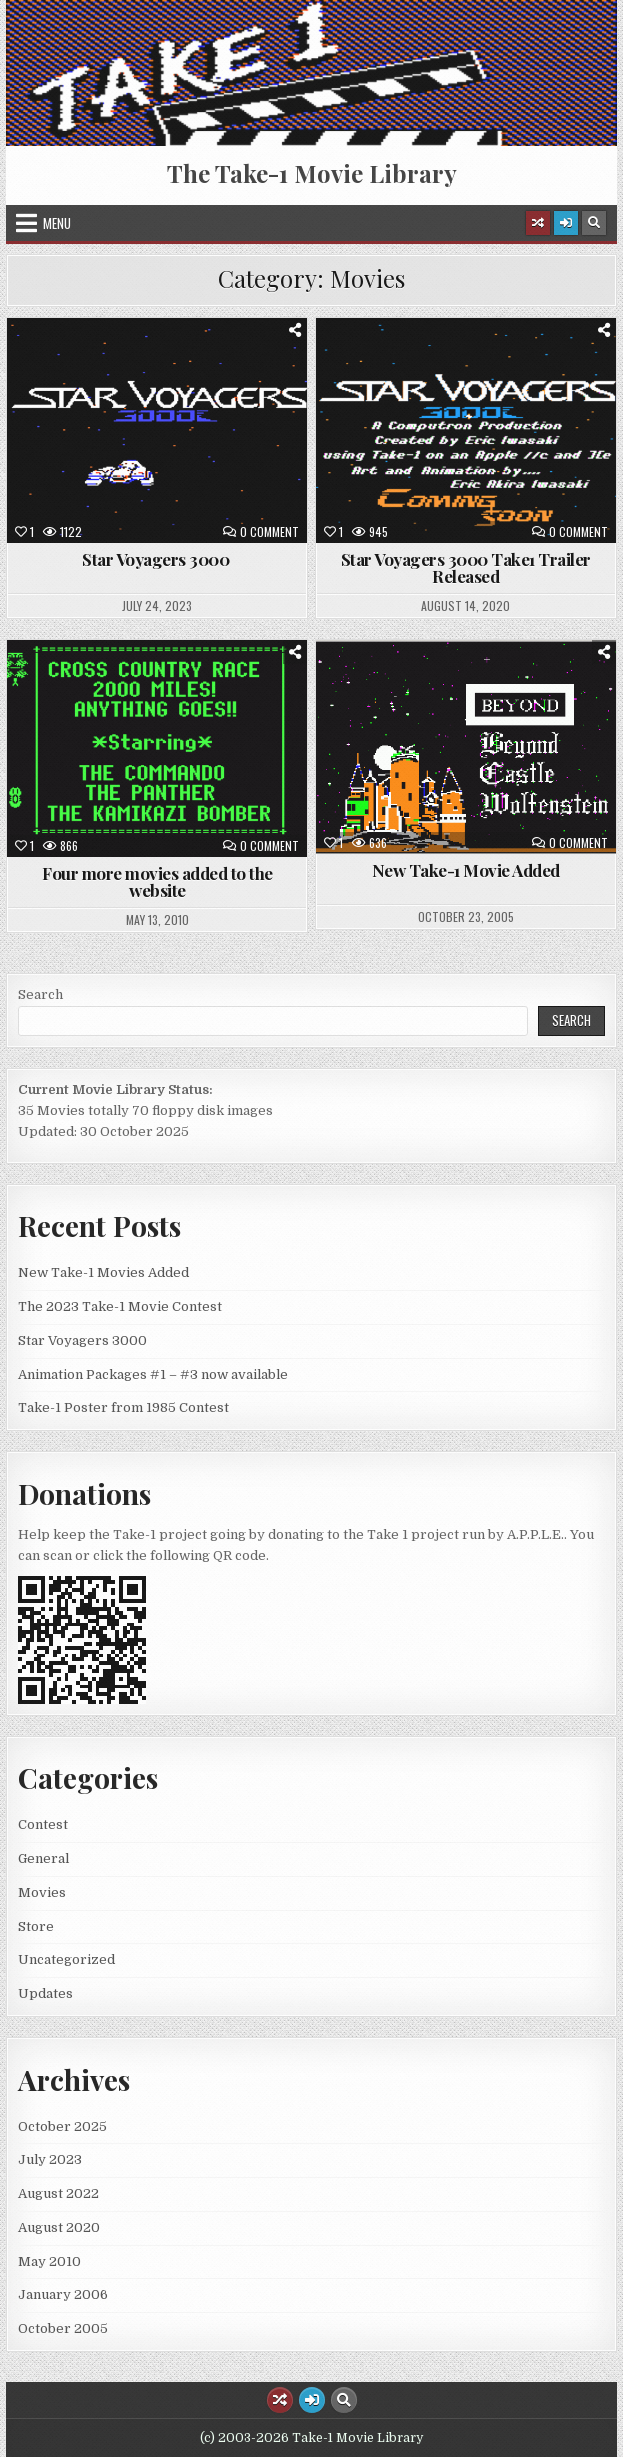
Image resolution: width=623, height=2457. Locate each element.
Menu (57, 223)
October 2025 (62, 2126)
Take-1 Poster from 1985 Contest (123, 1407)
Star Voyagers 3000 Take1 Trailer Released (466, 567)
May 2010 (49, 2261)
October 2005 (63, 2328)
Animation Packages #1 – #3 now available (153, 1374)
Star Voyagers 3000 (157, 559)
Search (40, 994)
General (43, 1858)
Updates (45, 1993)
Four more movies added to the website (157, 881)
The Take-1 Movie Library (312, 173)
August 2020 (59, 2227)
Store (36, 1926)
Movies (42, 1892)
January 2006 (63, 2294)
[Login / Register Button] (566, 223)
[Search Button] (594, 223)
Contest (43, 1824)
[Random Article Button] (538, 223)
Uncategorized (66, 1959)
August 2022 (58, 2193)
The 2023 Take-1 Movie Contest (120, 1306)
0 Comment (269, 532)
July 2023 (50, 2159)
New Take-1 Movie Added (466, 870)
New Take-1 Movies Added (103, 1272)
